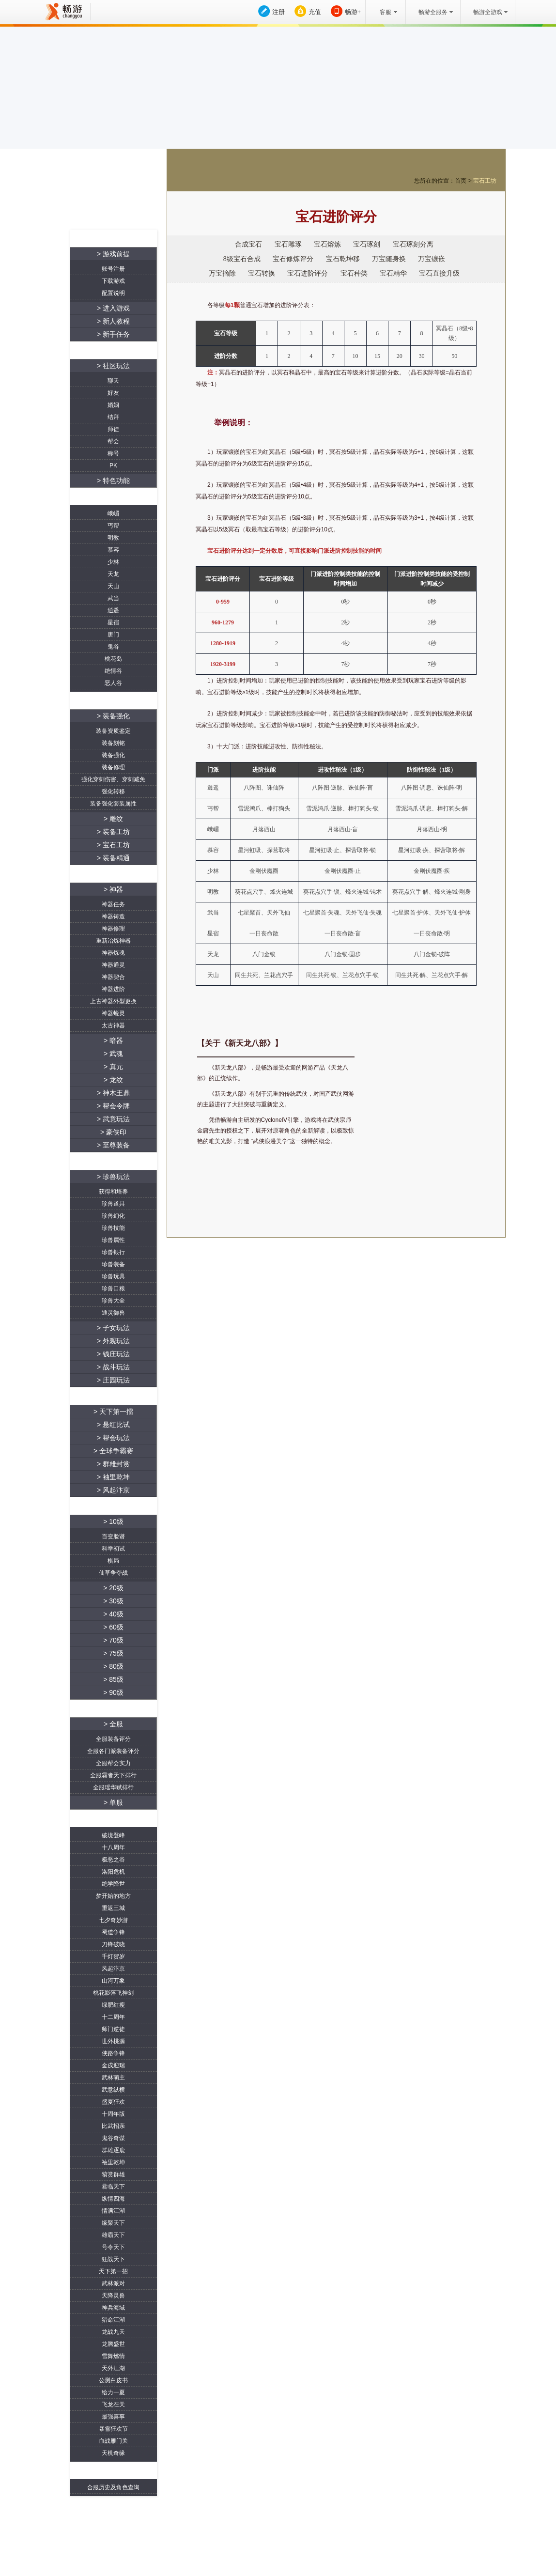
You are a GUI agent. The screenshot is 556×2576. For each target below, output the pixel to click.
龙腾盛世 (113, 2344)
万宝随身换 (389, 259)
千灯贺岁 (113, 1956)
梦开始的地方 (113, 1896)
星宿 (113, 622)
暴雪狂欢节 (113, 2428)
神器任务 (113, 904)
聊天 (113, 380)
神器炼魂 (113, 952)
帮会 (113, 441)
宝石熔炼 (327, 244)
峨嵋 (113, 513)
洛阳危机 (113, 1871)
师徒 (113, 429)
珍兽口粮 (113, 1288)
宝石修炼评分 (293, 259)
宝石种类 (354, 273)
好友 (113, 392)
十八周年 (113, 1847)
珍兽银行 (113, 1252)
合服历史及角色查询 (113, 2487)
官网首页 (135, 215)
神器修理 (113, 928)
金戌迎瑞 (113, 2065)
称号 (113, 453)
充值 (315, 12)
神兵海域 (113, 2307)
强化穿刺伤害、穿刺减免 (113, 779)
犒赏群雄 (113, 2174)
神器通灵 (113, 965)
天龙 (113, 574)
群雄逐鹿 (113, 2150)
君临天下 (113, 2186)
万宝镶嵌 (431, 259)
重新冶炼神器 (113, 940)
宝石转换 (261, 273)
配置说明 (113, 293)
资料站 (91, 215)
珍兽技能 (113, 1228)
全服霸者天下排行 (113, 1775)
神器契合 (113, 977)
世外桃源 (113, 2041)
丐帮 (113, 525)
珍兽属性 (113, 1240)
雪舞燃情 (113, 2356)
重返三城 (113, 1908)
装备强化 (113, 755)
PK (113, 465)
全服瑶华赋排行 (113, 1787)
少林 (113, 562)
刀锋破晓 (113, 1944)
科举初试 (113, 1548)
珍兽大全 (113, 1300)
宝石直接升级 (439, 273)
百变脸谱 (113, 1536)
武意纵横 (113, 2089)
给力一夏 (113, 2392)
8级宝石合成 (242, 259)
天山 (113, 586)
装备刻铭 (113, 743)
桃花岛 (113, 658)
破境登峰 (113, 1835)
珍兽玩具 (113, 1276)
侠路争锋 (113, 2053)
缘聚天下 (113, 2222)
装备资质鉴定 (113, 731)
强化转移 (113, 791)
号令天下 (113, 2247)
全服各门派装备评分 (113, 1751)
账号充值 (135, 194)
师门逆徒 (113, 2029)
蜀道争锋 (113, 1932)
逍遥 (113, 610)
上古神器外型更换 (113, 1001)
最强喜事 (113, 2416)
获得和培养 (113, 1191)
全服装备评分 (113, 1739)
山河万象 (113, 1980)
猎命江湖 (113, 2319)
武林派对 (113, 2283)
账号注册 (113, 268)
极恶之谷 (113, 1859)
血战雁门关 (113, 2440)
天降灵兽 (113, 2295)
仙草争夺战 (113, 1572)
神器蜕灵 (113, 1013)
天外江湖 (113, 2368)
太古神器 (113, 1025)
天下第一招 (113, 2271)
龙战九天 (113, 2331)
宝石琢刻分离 (413, 244)
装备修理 (113, 767)
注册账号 (91, 194)
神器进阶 (113, 989)
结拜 (113, 417)
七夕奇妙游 (113, 1920)
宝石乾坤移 (343, 259)
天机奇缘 (113, 2453)
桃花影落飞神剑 (113, 1992)
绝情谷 (113, 670)
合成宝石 (248, 244)
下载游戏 (113, 281)
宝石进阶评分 (307, 273)
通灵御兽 (113, 1312)
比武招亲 (113, 2126)
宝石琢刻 (366, 244)
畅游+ (353, 12)
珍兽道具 (113, 1203)
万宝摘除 (222, 273)
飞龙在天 (113, 2404)
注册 (278, 12)
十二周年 (113, 2017)
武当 (113, 598)
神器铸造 (113, 916)
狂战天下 (113, 2259)
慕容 (113, 549)
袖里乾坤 (113, 2162)
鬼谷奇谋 (113, 2138)
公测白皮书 (113, 2380)
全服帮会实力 (113, 1763)
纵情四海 (113, 2198)
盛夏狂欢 (113, 2101)
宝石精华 (393, 273)
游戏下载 (419, 1173)
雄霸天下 (113, 2235)
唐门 (113, 634)
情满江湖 (113, 2210)
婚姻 (113, 405)
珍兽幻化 (113, 1215)
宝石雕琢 (288, 244)
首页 (460, 180)
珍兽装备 (113, 1264)
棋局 (113, 1560)
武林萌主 (113, 2077)
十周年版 (113, 2113)
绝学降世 (113, 1883)
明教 (113, 537)
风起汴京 (113, 1968)
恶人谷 (113, 683)
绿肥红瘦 (113, 2005)
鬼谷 (113, 646)
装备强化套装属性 (113, 803)
